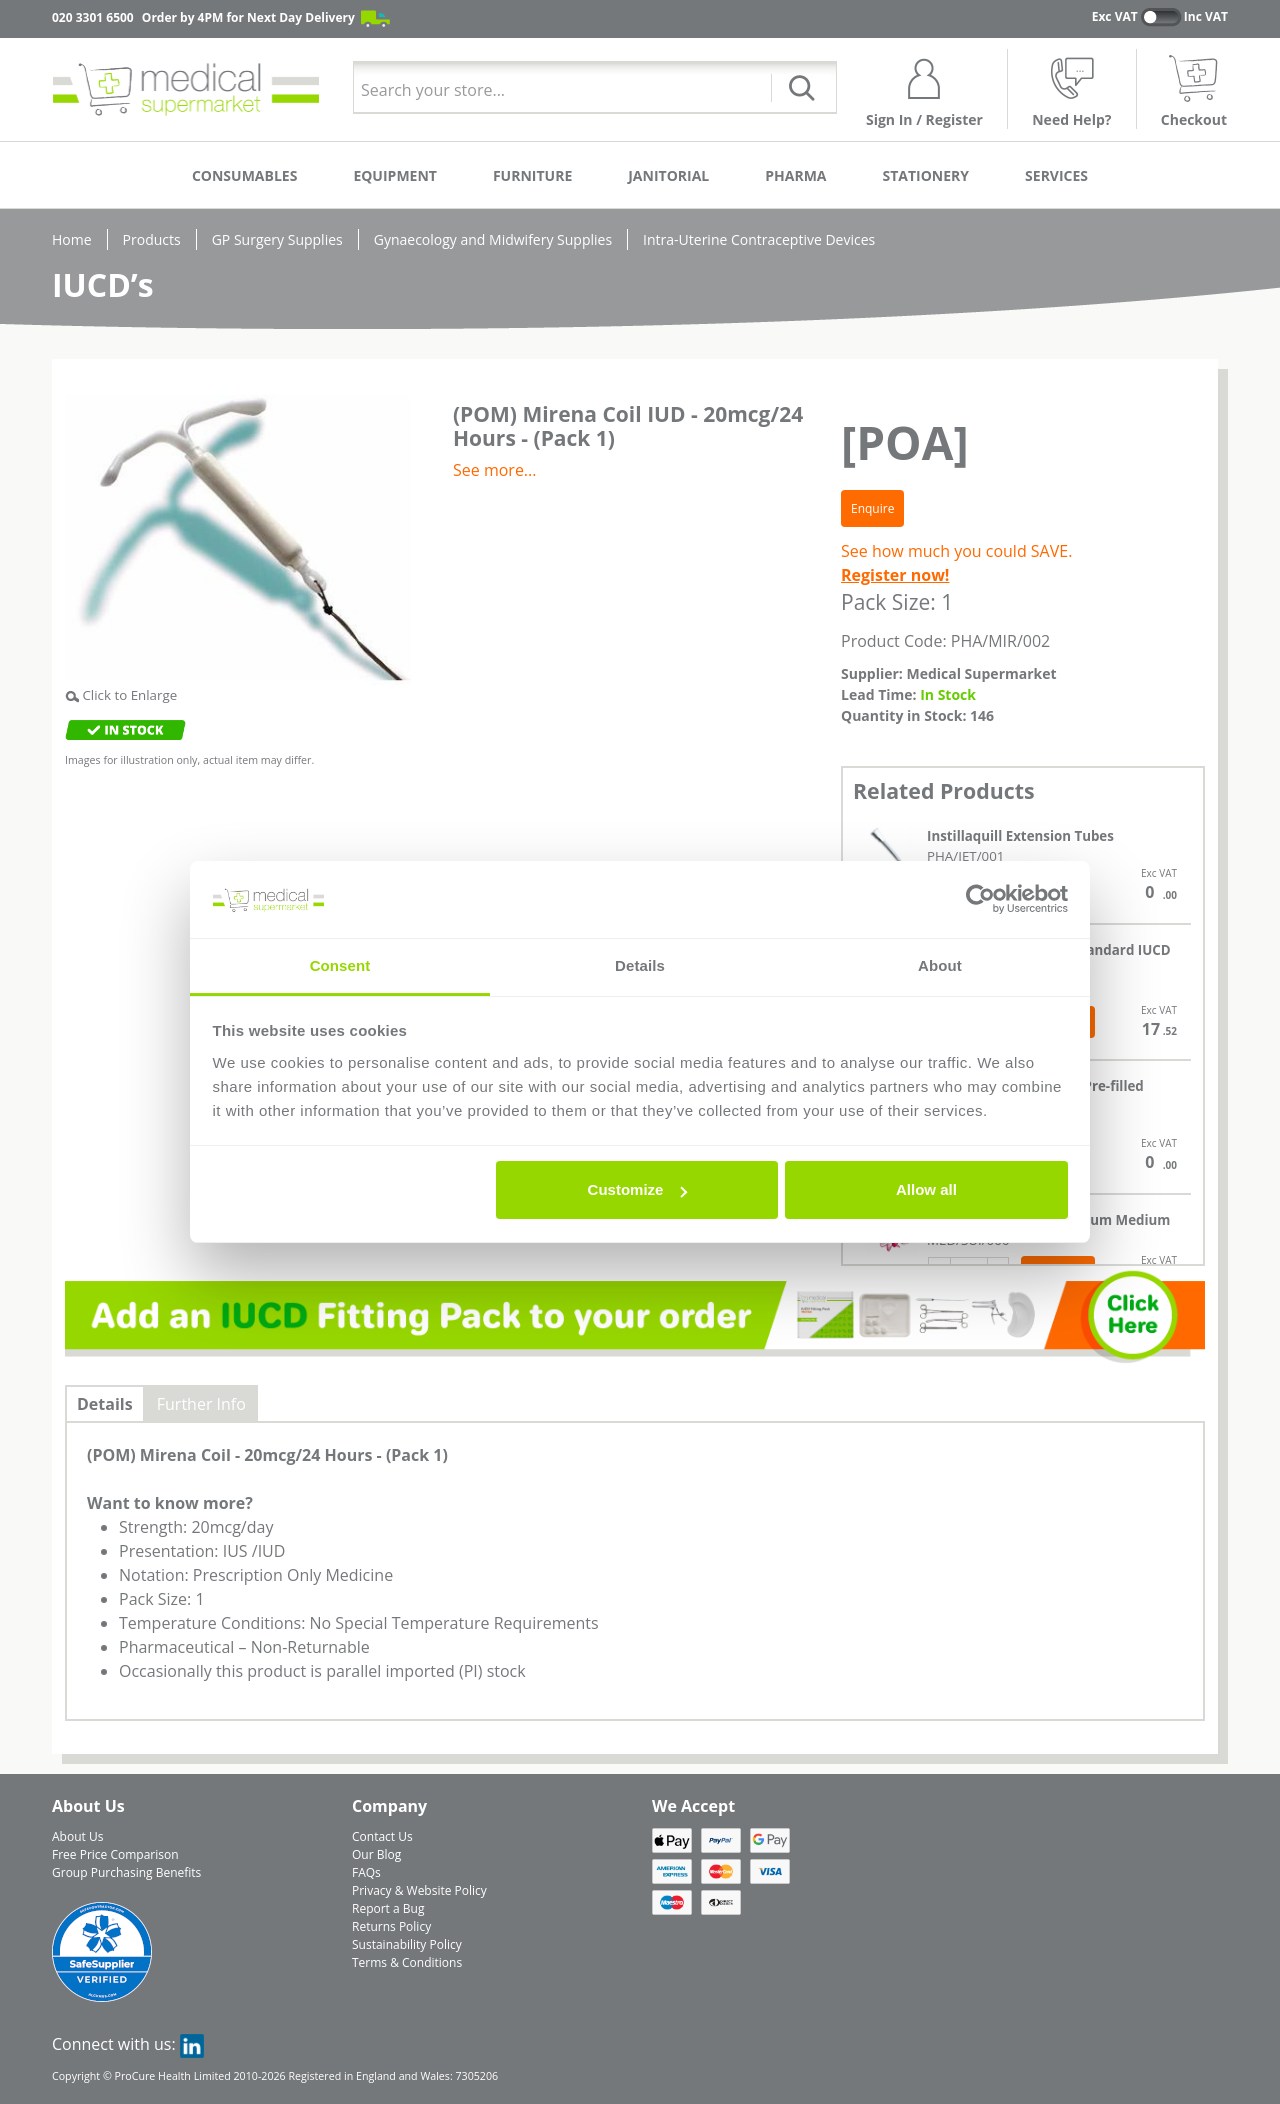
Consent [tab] (340, 965)
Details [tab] (640, 965)
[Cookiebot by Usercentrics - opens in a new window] (980, 900)
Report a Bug (388, 1908)
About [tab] (940, 965)
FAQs (366, 1872)
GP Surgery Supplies (277, 239)
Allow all (926, 1189)
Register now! (895, 575)
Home (72, 239)
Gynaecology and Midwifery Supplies (493, 239)
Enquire (872, 508)
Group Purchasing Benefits (126, 1872)
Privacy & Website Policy (419, 1890)
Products (152, 239)
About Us (77, 1836)
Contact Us (382, 1836)
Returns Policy (391, 1926)
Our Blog (376, 1854)
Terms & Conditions (407, 1962)
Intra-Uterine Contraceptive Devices (759, 239)
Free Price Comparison (115, 1854)
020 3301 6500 (93, 17)
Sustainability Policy (407, 1944)
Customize (638, 1189)
